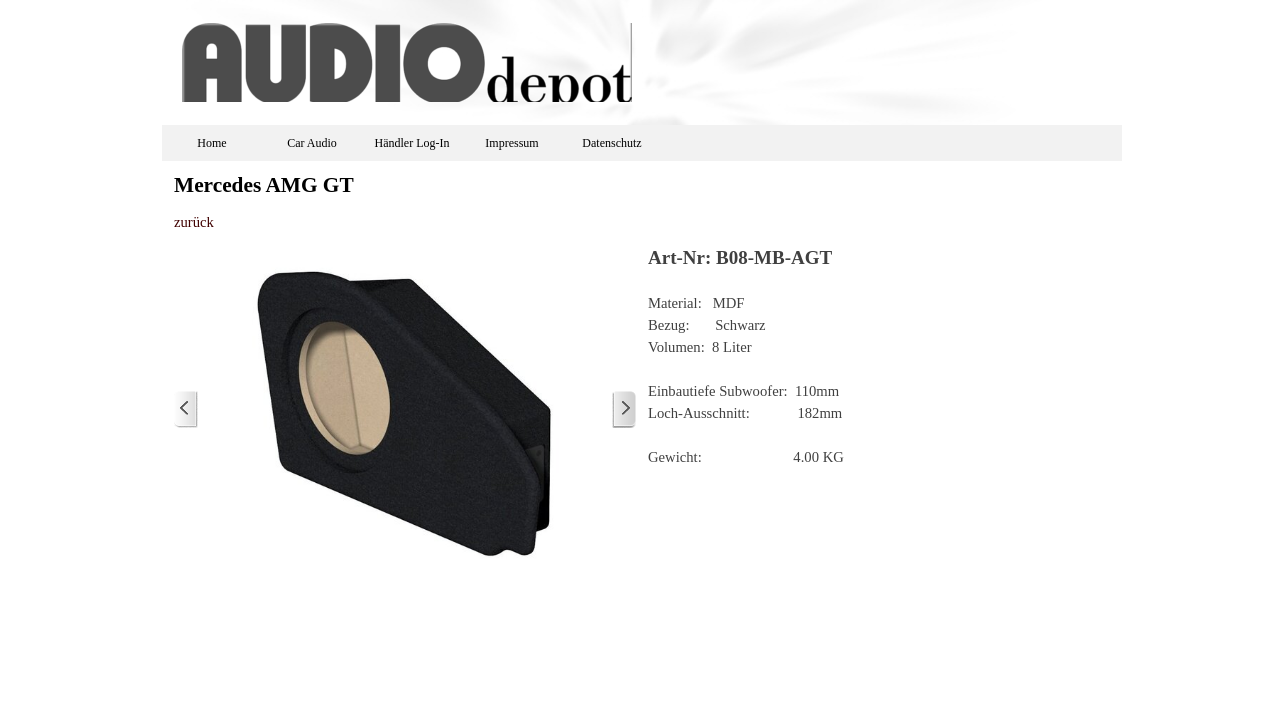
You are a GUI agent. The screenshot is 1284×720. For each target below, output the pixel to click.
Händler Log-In (412, 143)
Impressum (511, 143)
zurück (194, 222)
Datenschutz (611, 143)
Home (211, 143)
